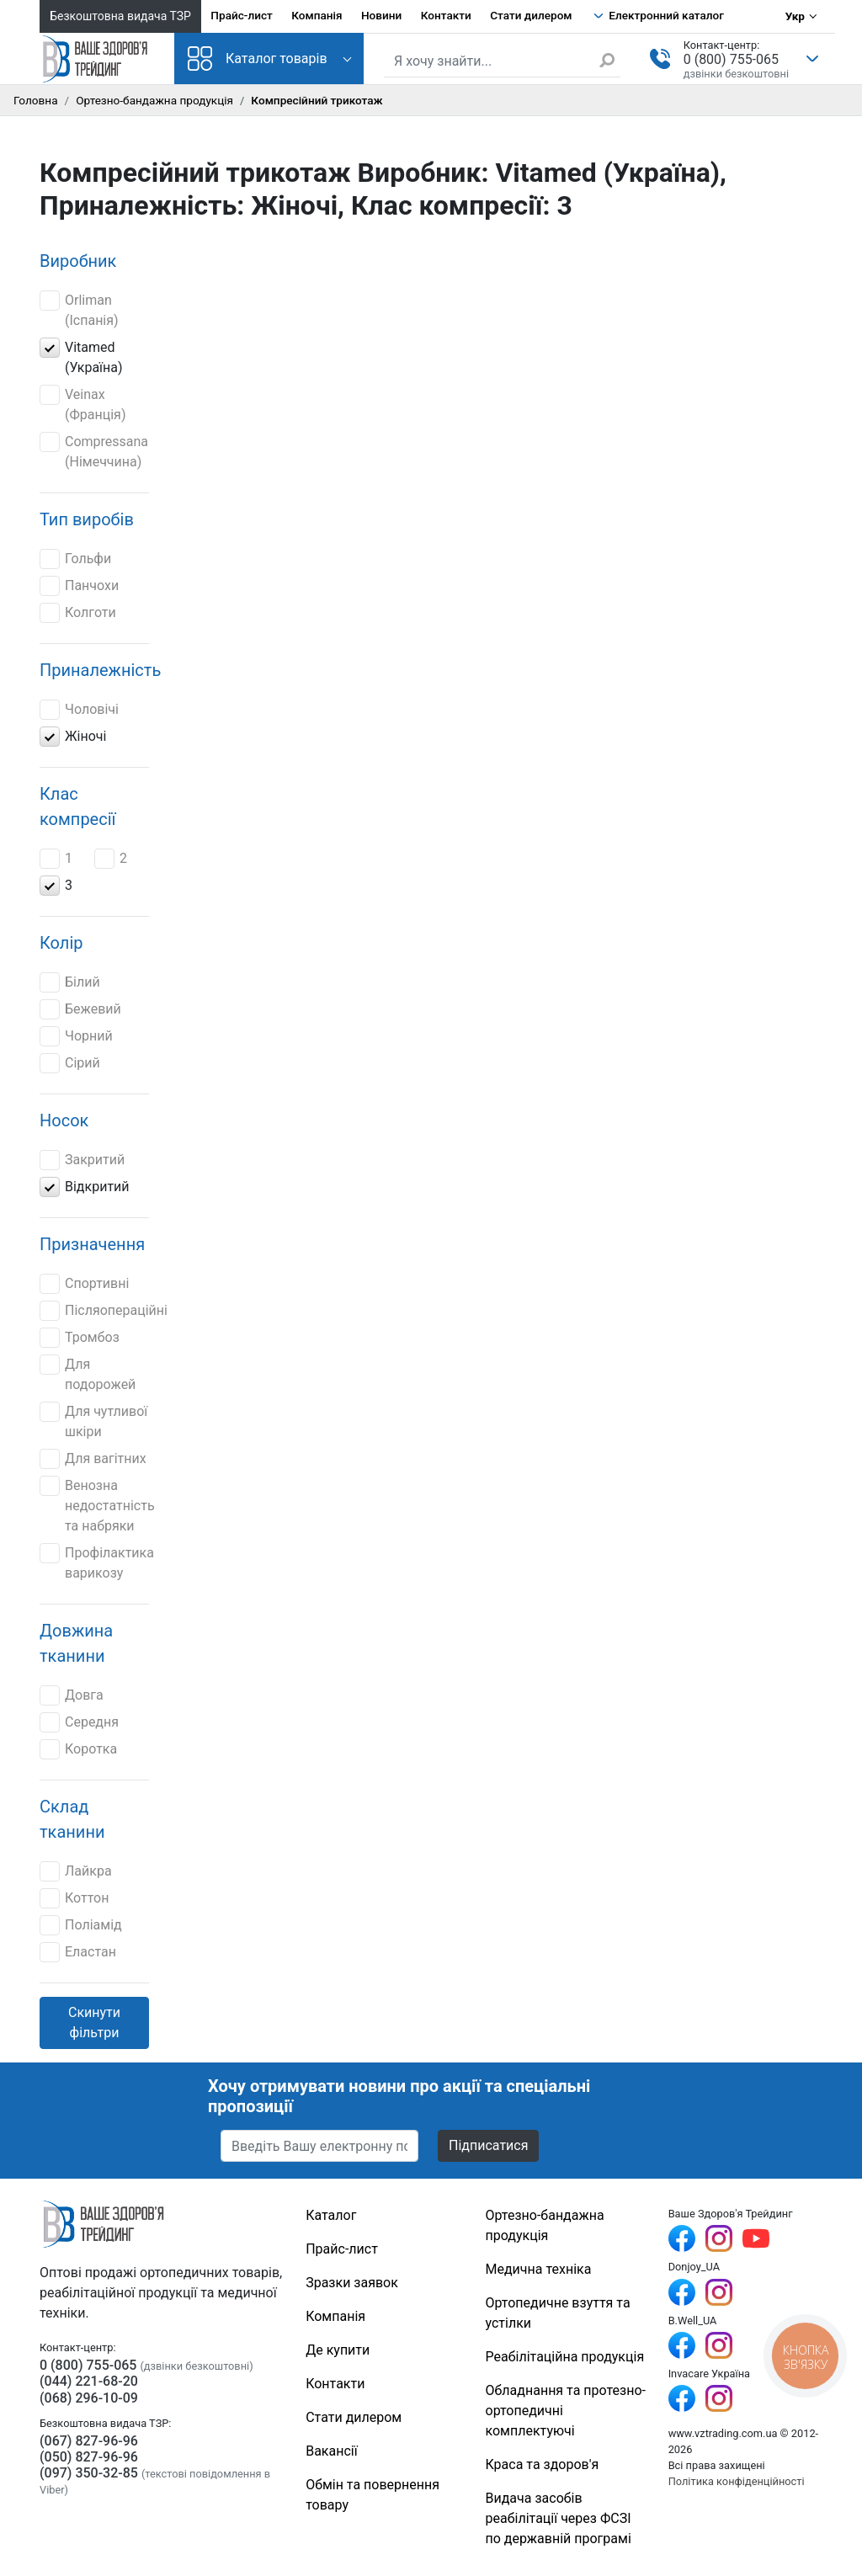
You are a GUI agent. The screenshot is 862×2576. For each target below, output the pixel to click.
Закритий (82, 1160)
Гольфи (75, 559)
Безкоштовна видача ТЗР (120, 16)
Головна (35, 100)
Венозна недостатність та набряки (97, 1505)
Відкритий (85, 1187)
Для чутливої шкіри (93, 1421)
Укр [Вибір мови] (795, 16)
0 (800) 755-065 (731, 59)
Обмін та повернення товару (372, 2495)
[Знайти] (609, 59)
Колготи (78, 613)
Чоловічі (79, 710)
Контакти (446, 15)
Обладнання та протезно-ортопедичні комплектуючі (566, 2410)
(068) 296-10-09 (89, 2398)
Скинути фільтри (94, 2022)
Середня (79, 1722)
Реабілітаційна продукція (565, 2357)
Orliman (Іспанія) (79, 309)
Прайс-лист (241, 15)
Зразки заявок (352, 2283)
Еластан (78, 1952)
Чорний (76, 1036)
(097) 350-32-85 (89, 2473)
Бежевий (80, 1009)
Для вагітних (93, 1459)
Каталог (331, 2215)
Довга (72, 1695)
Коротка (78, 1749)
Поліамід (81, 1925)
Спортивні (84, 1284)
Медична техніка (539, 2269)
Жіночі (73, 736)
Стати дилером (531, 15)
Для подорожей (88, 1373)
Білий (70, 982)
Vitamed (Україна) (81, 356)
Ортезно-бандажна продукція (154, 100)
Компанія (316, 15)
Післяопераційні (104, 1311)
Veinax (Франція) (82, 404)
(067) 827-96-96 (89, 2441)
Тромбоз (80, 1338)
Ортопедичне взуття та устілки (558, 2313)
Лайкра (76, 1871)
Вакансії (331, 2451)
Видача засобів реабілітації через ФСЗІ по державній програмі (558, 2518)
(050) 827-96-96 (89, 2457)
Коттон (74, 1898)
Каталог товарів (257, 58)
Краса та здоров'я (542, 2464)
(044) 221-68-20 (89, 2381)
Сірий (72, 1063)
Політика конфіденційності (736, 2481)
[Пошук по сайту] (502, 61)
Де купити (338, 2350)
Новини (381, 15)
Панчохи (79, 586)
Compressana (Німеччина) (94, 451)
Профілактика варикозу (97, 1562)
